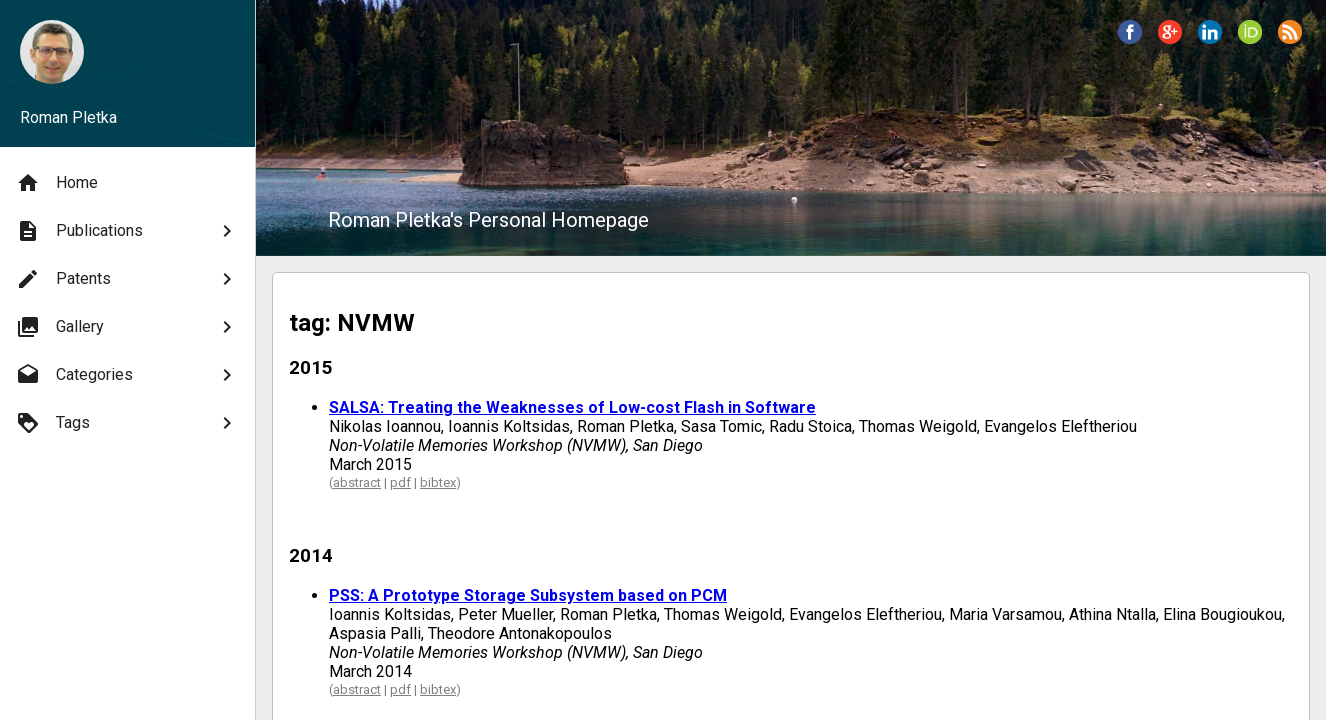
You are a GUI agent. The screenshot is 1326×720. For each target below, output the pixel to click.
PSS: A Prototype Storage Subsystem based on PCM (528, 595)
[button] (1130, 32)
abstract (357, 482)
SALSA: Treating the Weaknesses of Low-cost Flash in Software (572, 407)
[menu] (127, 303)
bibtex (438, 482)
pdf (400, 482)
